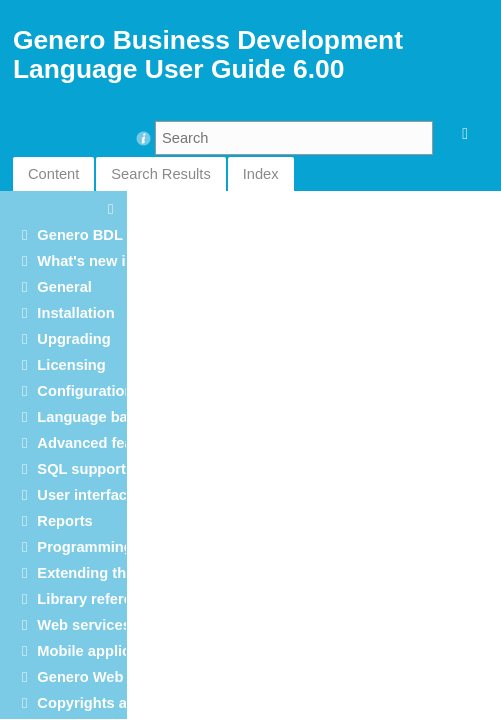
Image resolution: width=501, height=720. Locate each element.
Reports (64, 521)
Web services (83, 625)
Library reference (97, 599)
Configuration (85, 391)
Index (261, 174)
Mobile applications (105, 651)
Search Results (160, 174)
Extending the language (119, 573)
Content (53, 174)
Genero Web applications (125, 677)
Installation (75, 313)
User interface (86, 495)
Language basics (96, 417)
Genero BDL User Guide (121, 235)
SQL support (81, 469)
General (64, 287)
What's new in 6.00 (102, 261)
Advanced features (102, 443)
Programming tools (104, 547)
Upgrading (73, 339)
